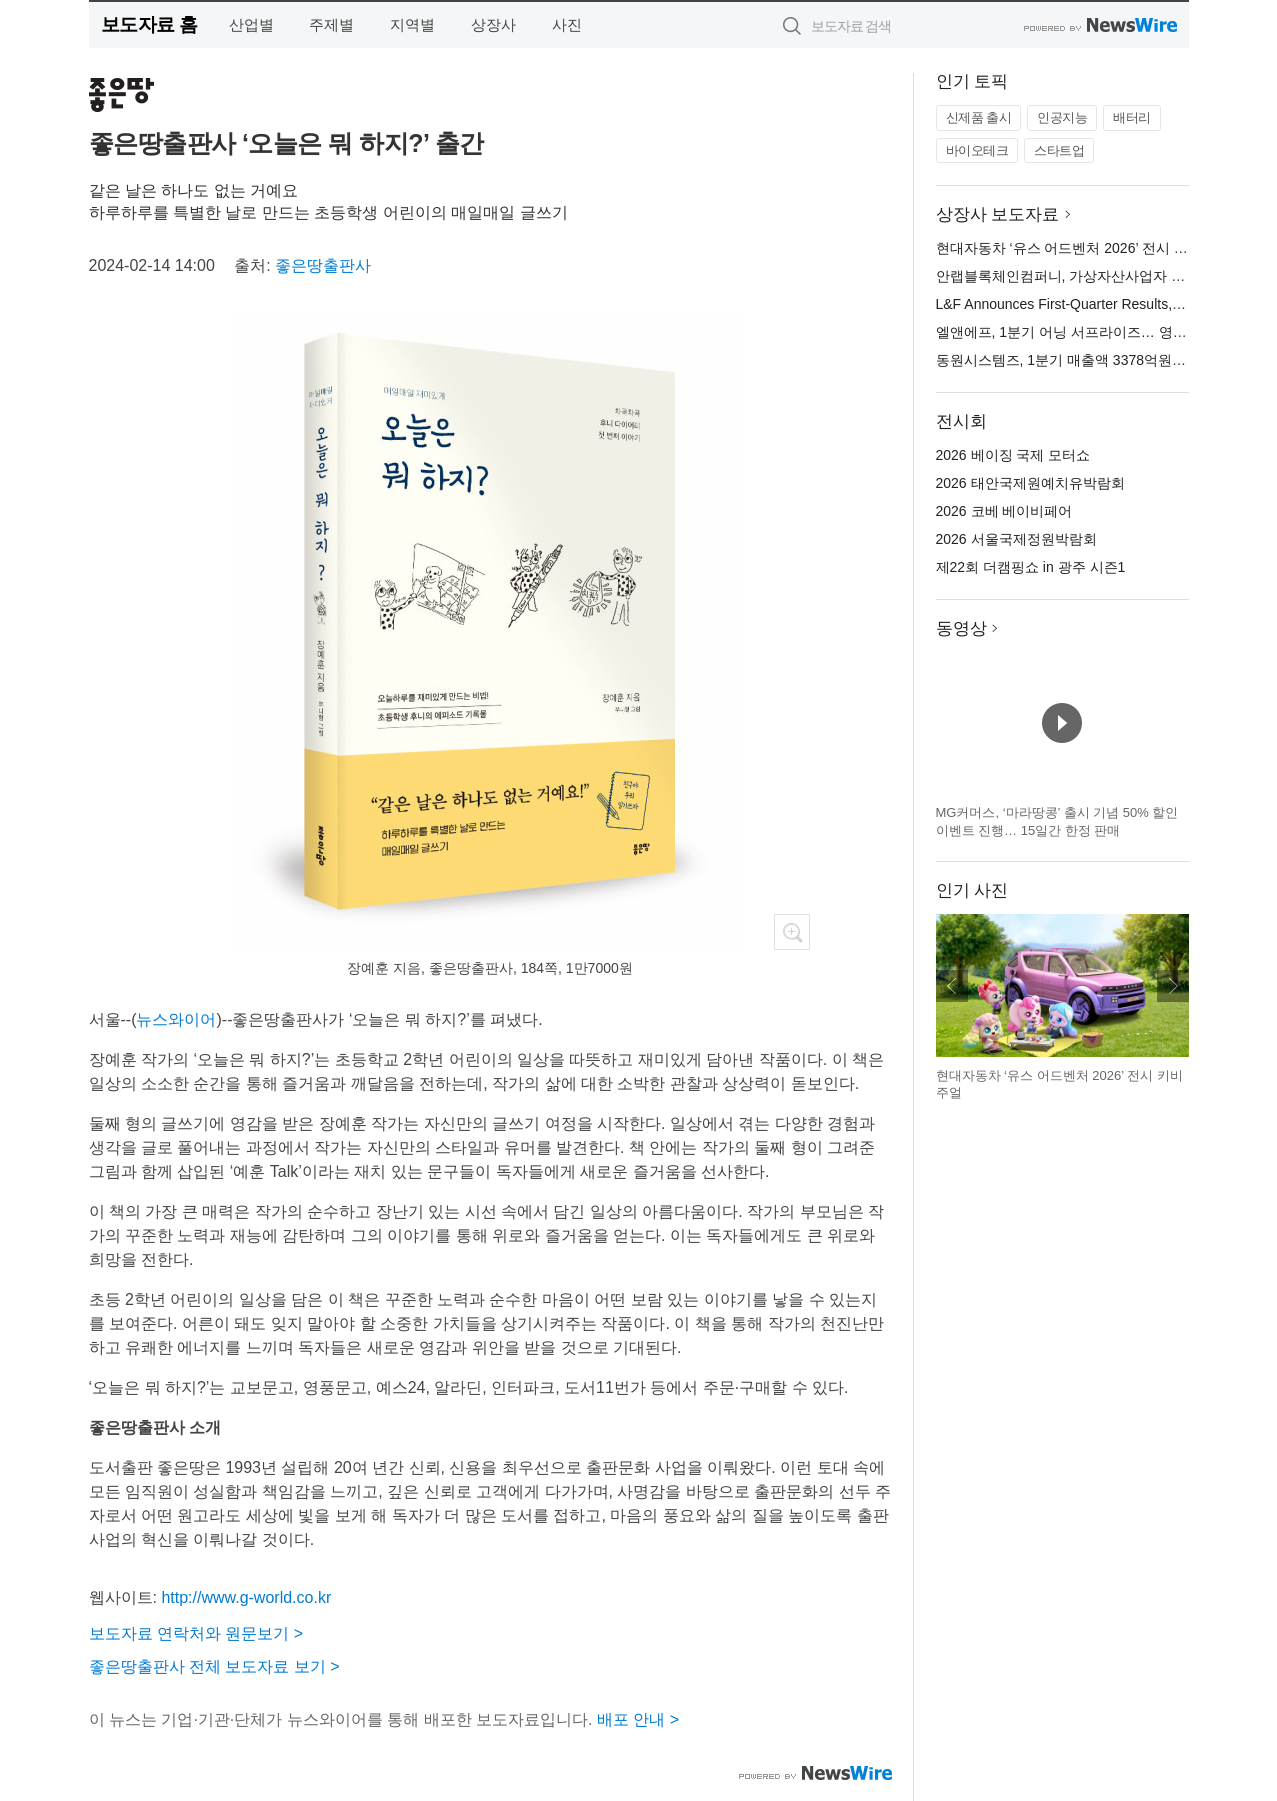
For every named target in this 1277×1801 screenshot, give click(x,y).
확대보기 (792, 932)
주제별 (331, 24)
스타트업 (1059, 150)
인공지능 (1062, 117)
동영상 (961, 628)
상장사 (493, 24)
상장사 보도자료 (998, 214)
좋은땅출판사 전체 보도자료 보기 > (214, 1666)
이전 (952, 986)
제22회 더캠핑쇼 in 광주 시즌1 (1031, 567)
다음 (1173, 986)
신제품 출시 (979, 117)
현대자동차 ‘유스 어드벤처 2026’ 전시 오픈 (1069, 248)
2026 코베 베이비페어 (1004, 511)
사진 (567, 24)
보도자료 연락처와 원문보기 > (196, 1633)
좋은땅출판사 (323, 265)
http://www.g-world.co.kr (246, 1597)
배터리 (1132, 117)
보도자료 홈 (149, 24)
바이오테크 (977, 150)
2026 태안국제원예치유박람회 (1030, 483)
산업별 (251, 24)
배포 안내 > (638, 1719)
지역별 (412, 24)
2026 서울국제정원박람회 (1016, 539)
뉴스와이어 (176, 1019)
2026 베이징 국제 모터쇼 (1013, 455)
